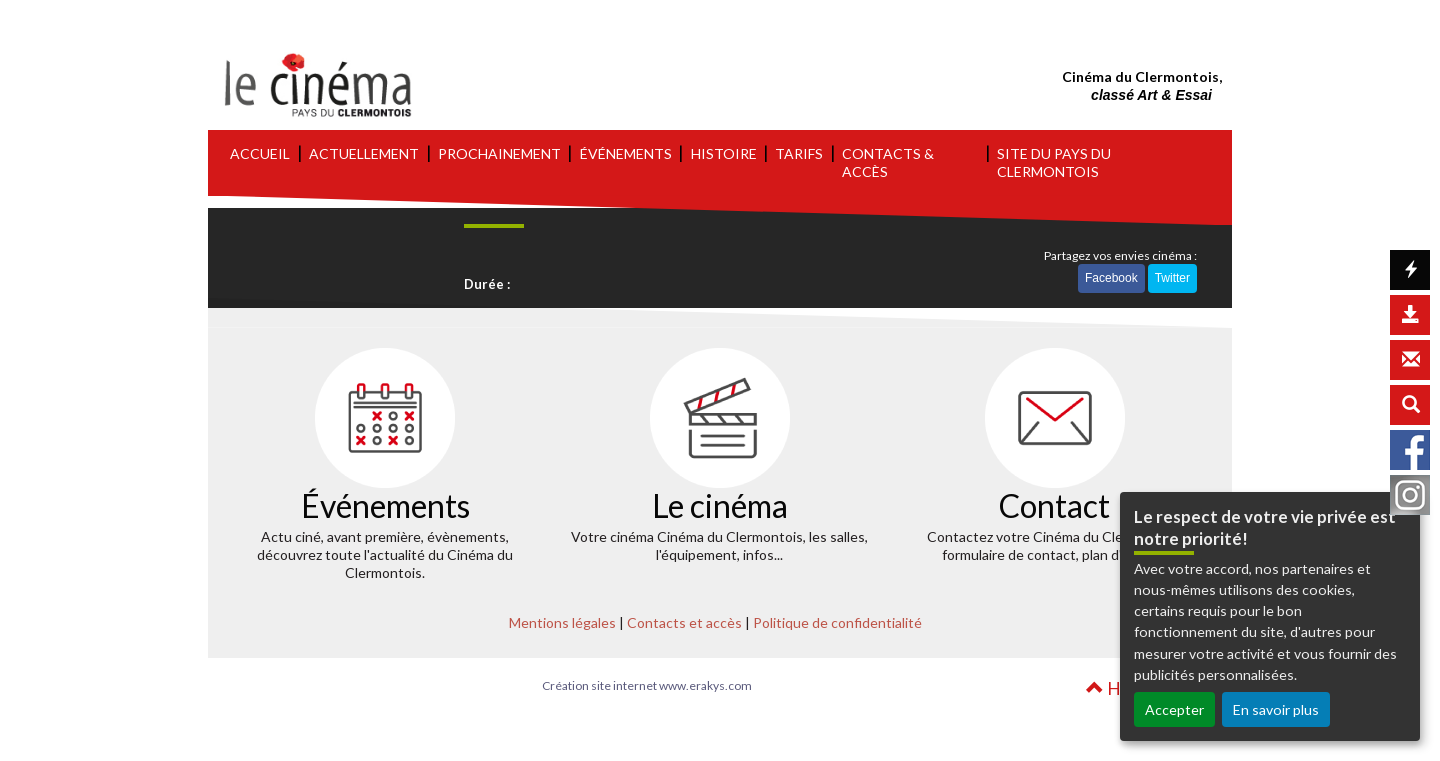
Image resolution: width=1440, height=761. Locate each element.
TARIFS (799, 153)
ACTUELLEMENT (364, 153)
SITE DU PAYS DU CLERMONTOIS (1054, 162)
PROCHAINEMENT (499, 153)
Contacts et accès (684, 622)
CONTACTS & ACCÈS (888, 162)
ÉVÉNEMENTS (626, 153)
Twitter (1172, 278)
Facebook (1111, 278)
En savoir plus (1276, 709)
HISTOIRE (724, 153)
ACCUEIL (260, 153)
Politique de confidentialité (837, 622)
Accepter (1174, 709)
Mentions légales (562, 622)
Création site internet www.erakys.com (647, 685)
